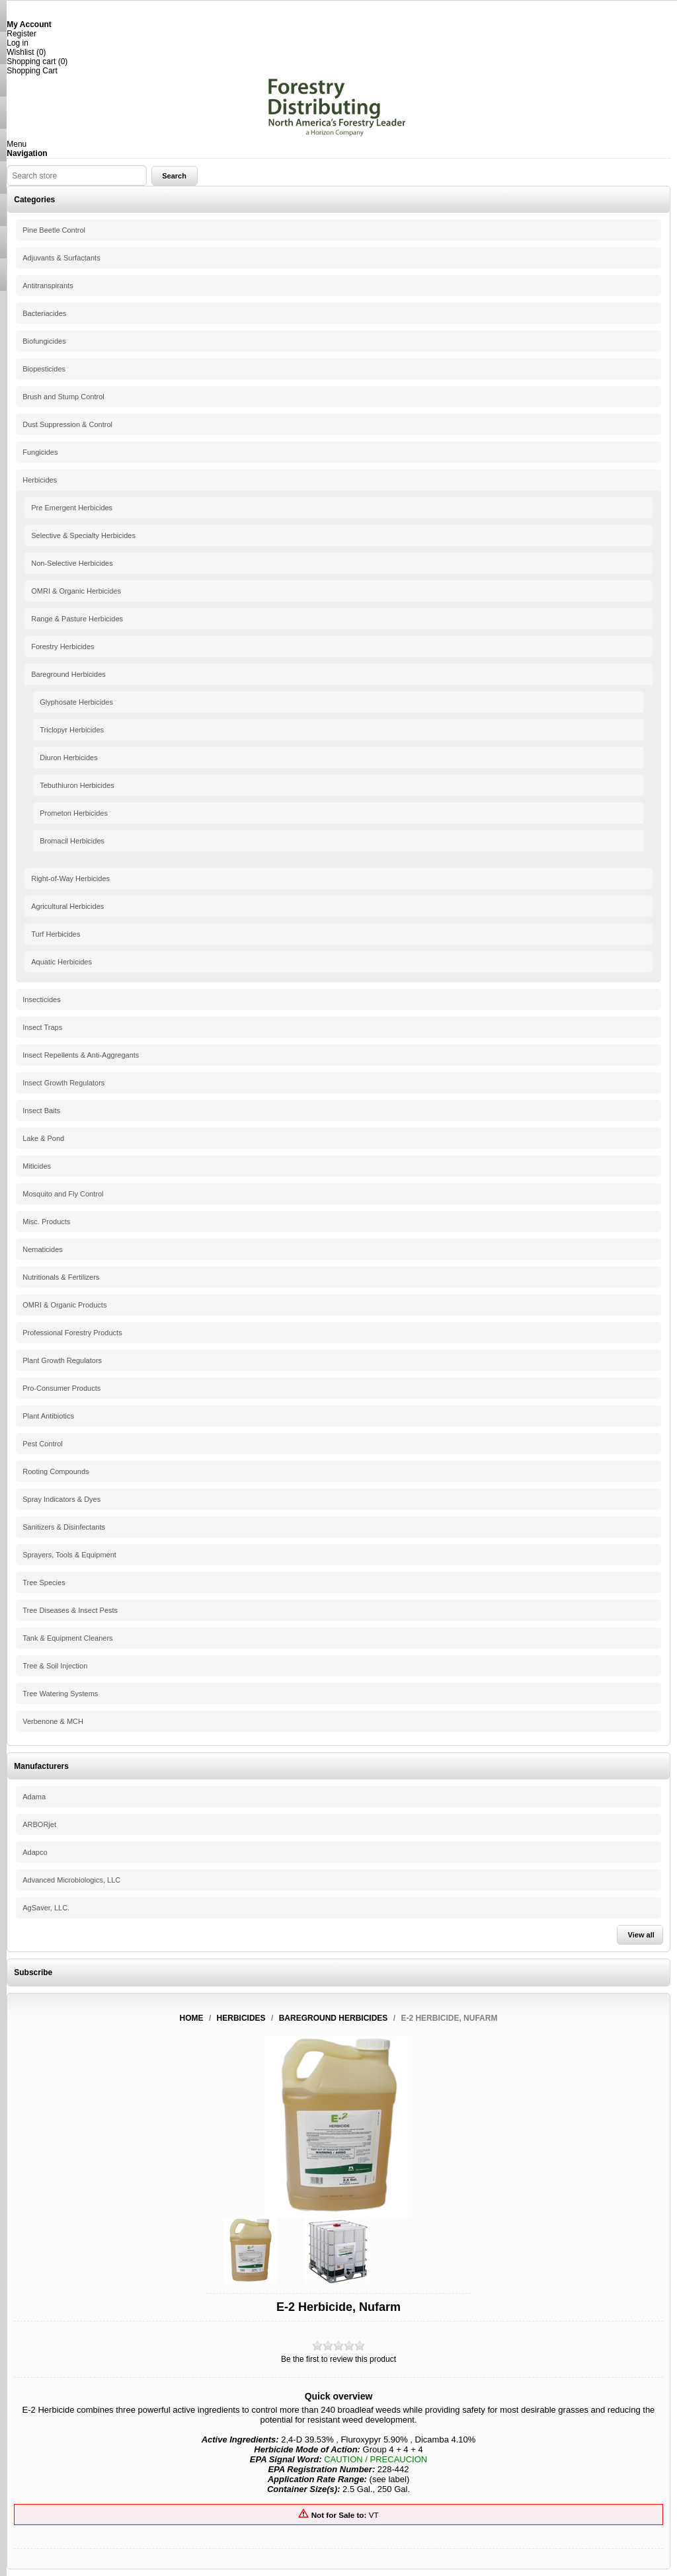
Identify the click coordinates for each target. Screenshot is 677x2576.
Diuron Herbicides (68, 757)
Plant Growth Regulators (62, 1360)
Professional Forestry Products (72, 1333)
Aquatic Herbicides (61, 962)
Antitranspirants (47, 286)
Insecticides (41, 999)
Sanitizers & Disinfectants (63, 1527)
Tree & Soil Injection (54, 1666)
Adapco (34, 1852)
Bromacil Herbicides (72, 841)
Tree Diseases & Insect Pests (70, 1610)
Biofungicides (43, 341)
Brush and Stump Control (63, 397)
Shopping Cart (32, 70)
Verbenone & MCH (52, 1721)
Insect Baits (41, 1110)
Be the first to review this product (338, 2359)
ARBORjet (39, 1824)
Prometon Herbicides (74, 813)
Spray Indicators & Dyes (61, 1499)
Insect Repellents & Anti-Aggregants (80, 1055)
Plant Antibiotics (48, 1416)
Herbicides (39, 480)
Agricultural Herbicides (67, 906)
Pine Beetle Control (53, 230)
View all (641, 1935)
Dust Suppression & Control (67, 424)
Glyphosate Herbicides (76, 702)
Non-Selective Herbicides (72, 563)
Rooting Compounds (55, 1471)
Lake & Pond (43, 1138)
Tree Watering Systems (60, 1694)
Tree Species (43, 1582)
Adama (34, 1797)
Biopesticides (43, 369)
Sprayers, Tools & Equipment (69, 1555)
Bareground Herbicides (68, 674)
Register (21, 33)
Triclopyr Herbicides (72, 730)
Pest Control (42, 1444)
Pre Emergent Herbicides (71, 508)
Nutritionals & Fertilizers (60, 1277)
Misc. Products (46, 1222)
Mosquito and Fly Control (62, 1194)
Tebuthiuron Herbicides (77, 785)
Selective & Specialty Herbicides (83, 535)
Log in (17, 43)
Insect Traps (42, 1027)
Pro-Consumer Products (61, 1388)
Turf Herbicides (55, 934)
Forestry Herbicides (62, 646)
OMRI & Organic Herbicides (76, 591)
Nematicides (42, 1249)
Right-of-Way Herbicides (70, 878)
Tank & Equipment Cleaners (67, 1638)
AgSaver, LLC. (45, 1908)
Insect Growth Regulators (63, 1083)
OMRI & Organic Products (64, 1305)
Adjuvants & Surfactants (61, 258)
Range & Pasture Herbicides (77, 619)
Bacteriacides (44, 313)
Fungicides (40, 452)
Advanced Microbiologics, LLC (71, 1880)
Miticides (36, 1166)
